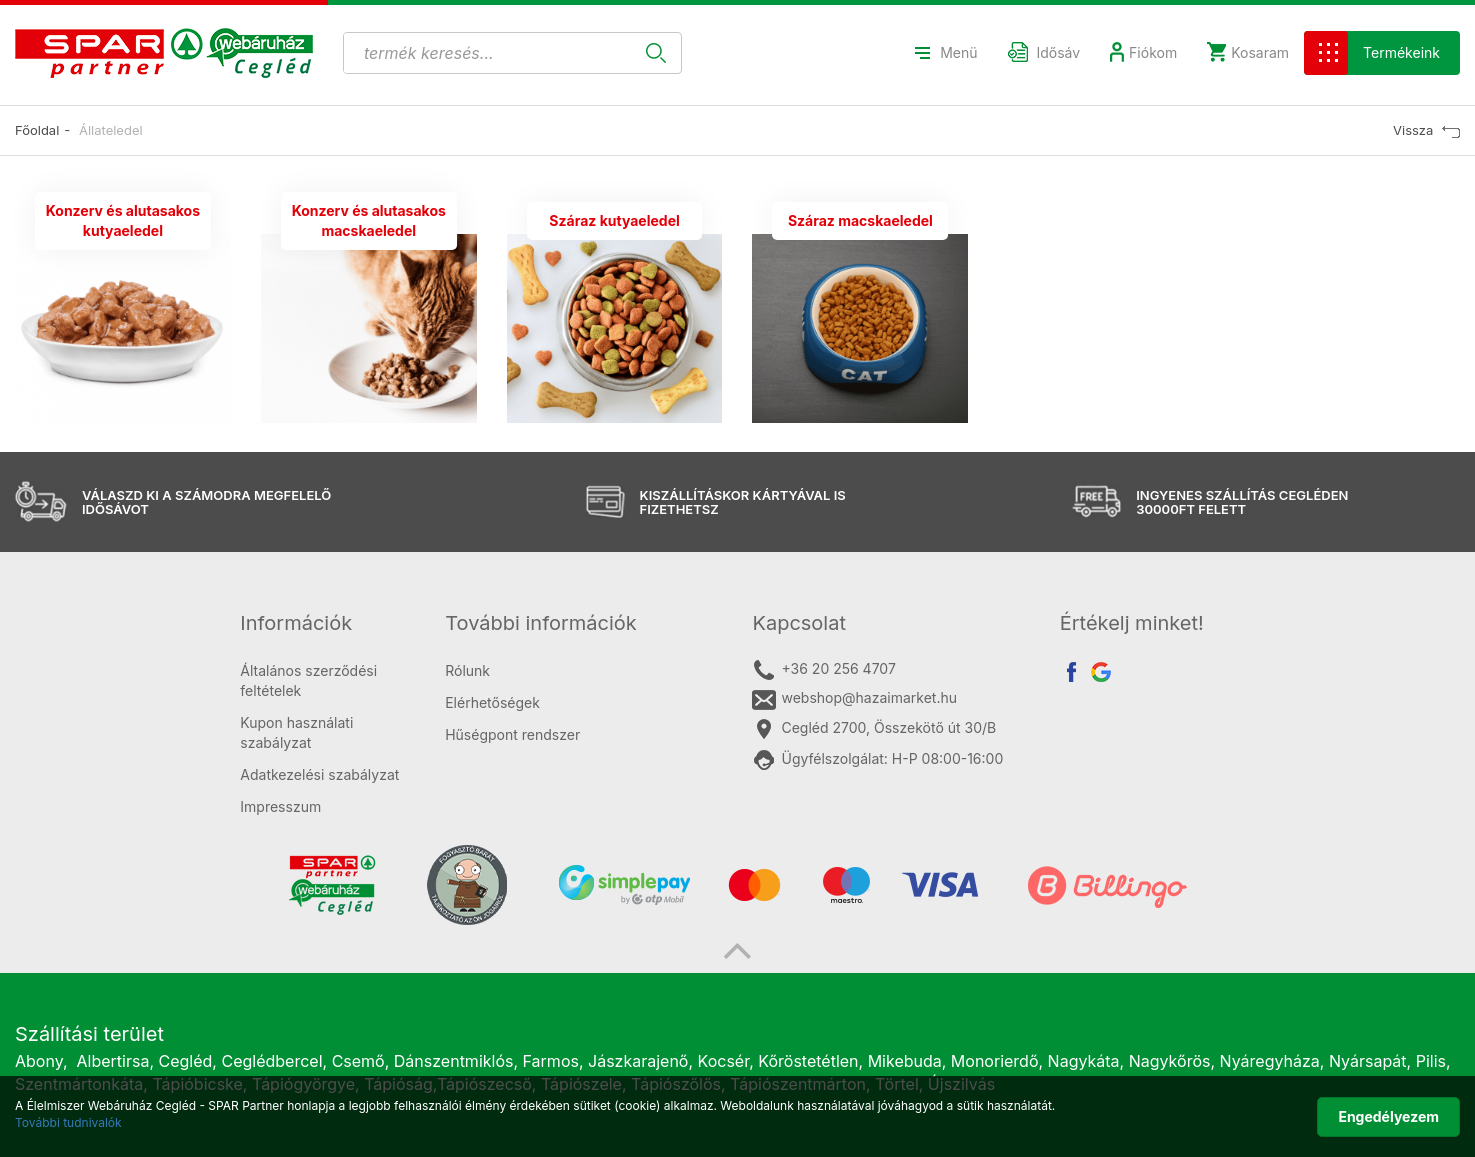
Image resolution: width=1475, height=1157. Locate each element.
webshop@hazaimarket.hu (854, 699)
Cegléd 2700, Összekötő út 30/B (874, 729)
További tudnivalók (68, 1122)
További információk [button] (541, 623)
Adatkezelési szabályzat (319, 774)
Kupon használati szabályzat (296, 732)
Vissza (1426, 130)
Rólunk (467, 670)
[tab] (327, 623)
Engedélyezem (1388, 1116)
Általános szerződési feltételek (308, 680)
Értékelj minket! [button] (1132, 623)
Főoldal (37, 130)
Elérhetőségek (492, 702)
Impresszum (280, 806)
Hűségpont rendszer (512, 734)
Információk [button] (296, 623)
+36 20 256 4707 (823, 670)
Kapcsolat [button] (799, 623)
